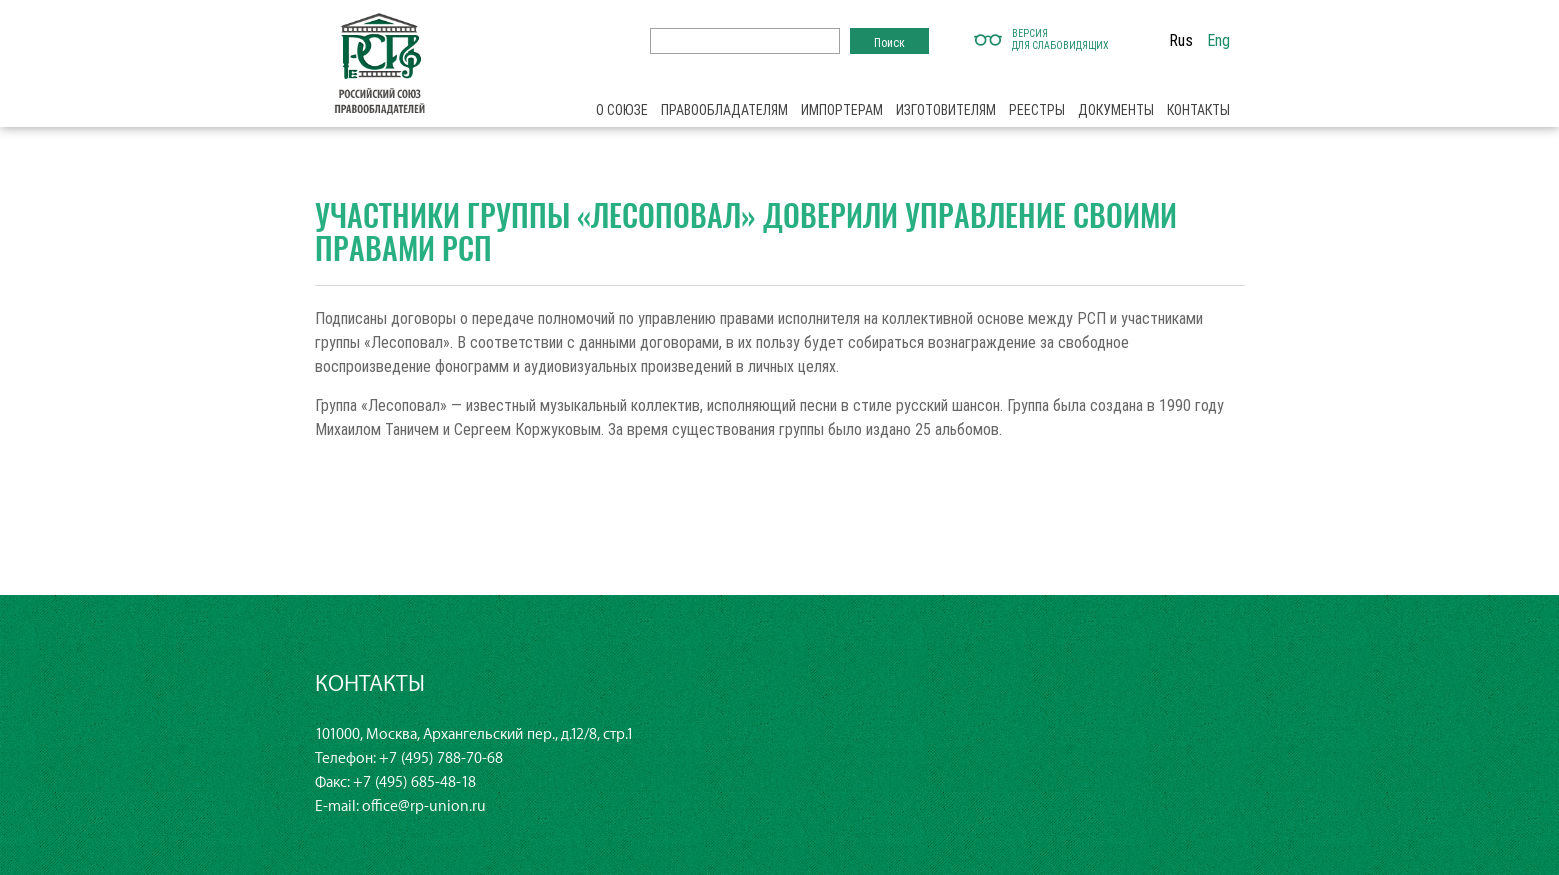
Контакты (1198, 110)
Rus (1181, 40)
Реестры (1037, 110)
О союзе (622, 110)
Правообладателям (724, 110)
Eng (1218, 40)
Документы (1116, 110)
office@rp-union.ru (424, 806)
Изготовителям (946, 110)
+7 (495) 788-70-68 (441, 758)
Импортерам (842, 110)
